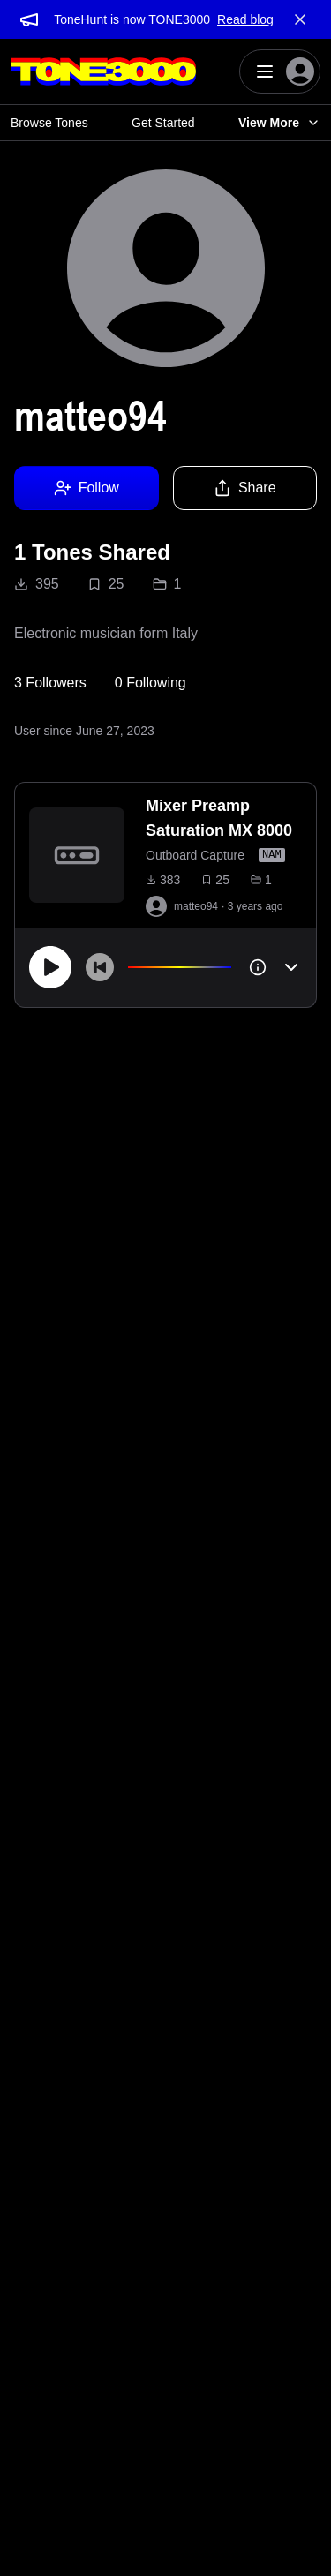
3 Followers (50, 682)
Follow (86, 488)
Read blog (245, 19)
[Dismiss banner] (300, 19)
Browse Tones (49, 123)
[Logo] (103, 71)
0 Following (150, 682)
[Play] (50, 967)
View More (279, 123)
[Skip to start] (100, 967)
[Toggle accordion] (291, 967)
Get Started (163, 123)
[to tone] (76, 855)
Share (245, 488)
